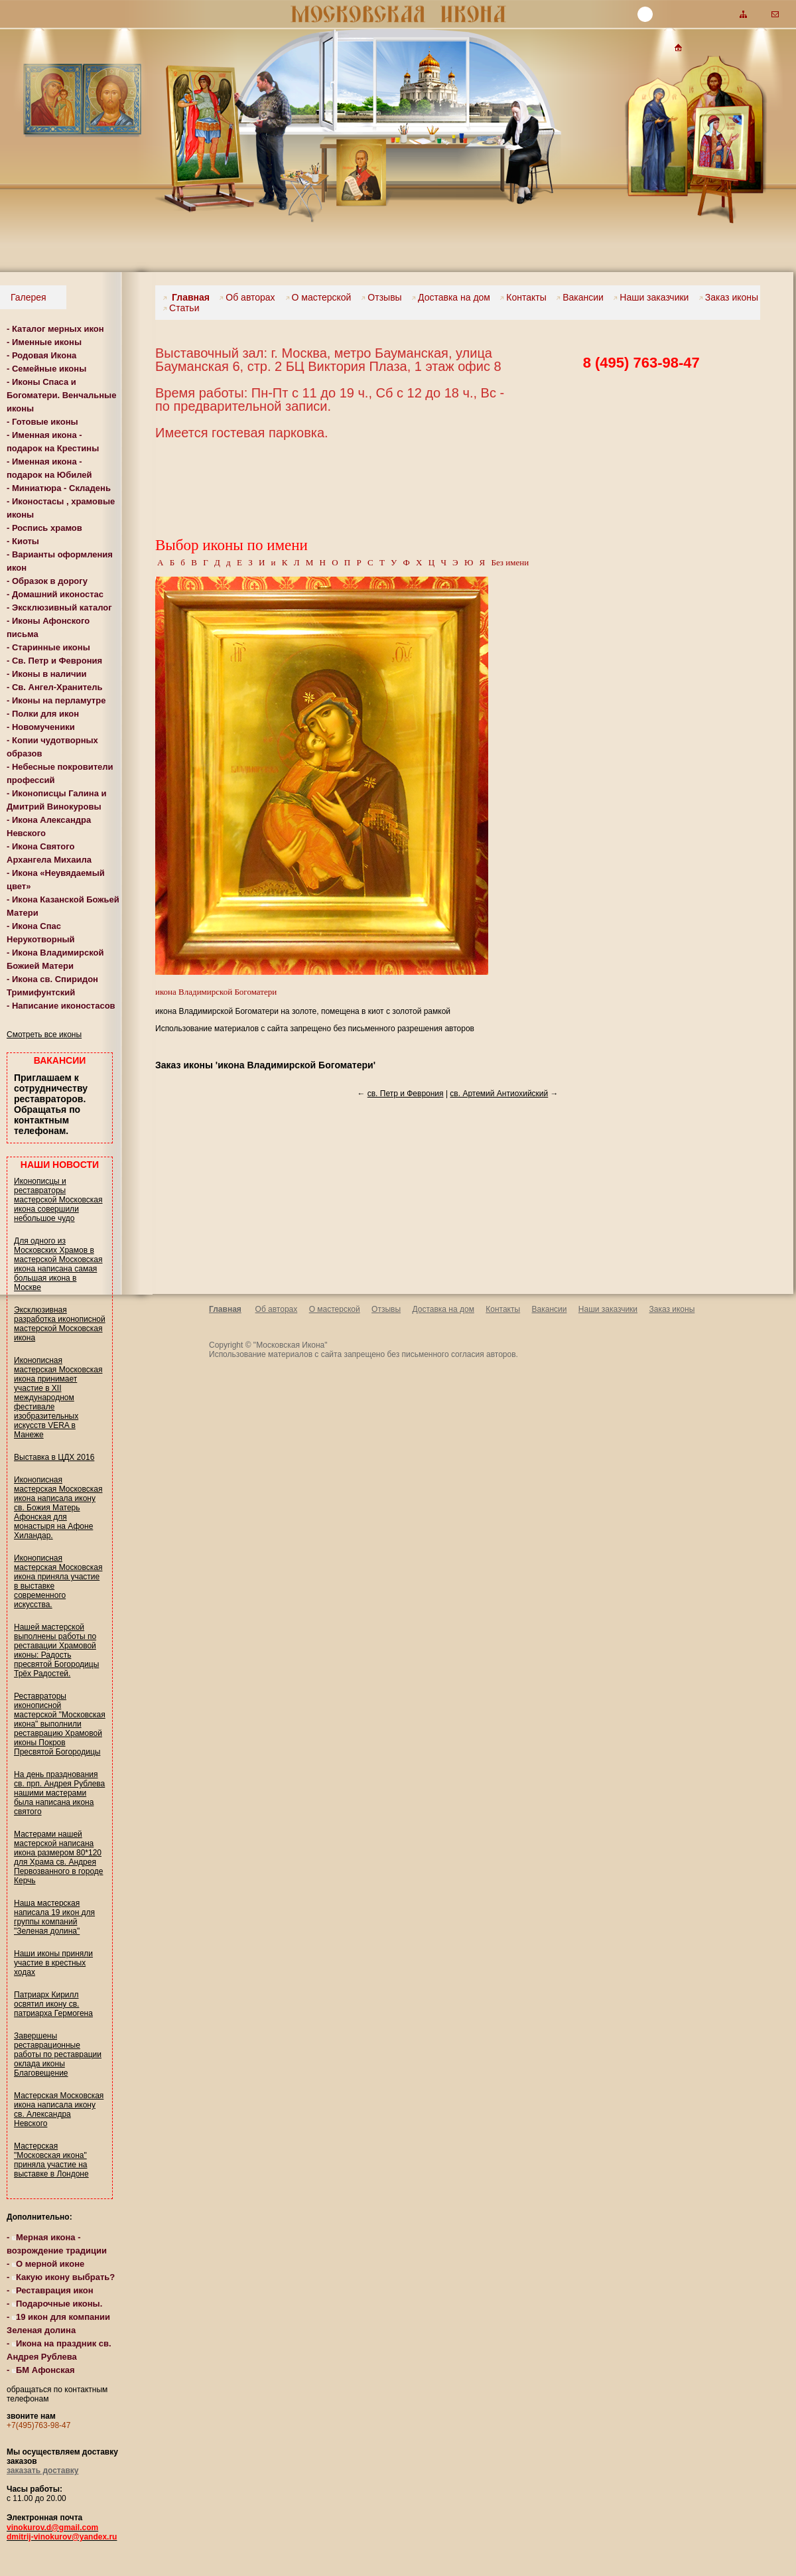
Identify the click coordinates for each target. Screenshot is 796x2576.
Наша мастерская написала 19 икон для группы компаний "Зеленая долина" (54, 1917)
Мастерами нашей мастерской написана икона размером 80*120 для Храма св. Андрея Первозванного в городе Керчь (58, 1857)
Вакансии (580, 297)
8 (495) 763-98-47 (641, 362)
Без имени (510, 562)
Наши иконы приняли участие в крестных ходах (53, 1963)
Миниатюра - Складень (61, 488)
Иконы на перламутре (58, 700)
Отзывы (381, 297)
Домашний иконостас (57, 594)
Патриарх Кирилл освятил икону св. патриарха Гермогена (53, 2004)
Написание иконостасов (63, 1006)
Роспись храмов (47, 528)
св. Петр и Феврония (405, 1093)
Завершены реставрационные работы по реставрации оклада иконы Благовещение (57, 2054)
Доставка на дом (451, 297)
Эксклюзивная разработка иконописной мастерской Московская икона (59, 1323)
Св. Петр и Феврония (57, 661)
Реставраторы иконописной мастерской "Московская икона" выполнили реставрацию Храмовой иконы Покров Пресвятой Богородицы (59, 1723)
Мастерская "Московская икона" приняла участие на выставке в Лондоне (51, 2160)
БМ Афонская (43, 2370)
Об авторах (248, 297)
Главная (186, 297)
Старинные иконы (51, 647)
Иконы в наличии (49, 674)
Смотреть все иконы (44, 1034)
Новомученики (43, 727)
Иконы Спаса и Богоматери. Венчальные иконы (61, 395)
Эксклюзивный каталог (62, 607)
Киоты (25, 541)
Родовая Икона (44, 355)
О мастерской (320, 297)
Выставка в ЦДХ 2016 (54, 1457)
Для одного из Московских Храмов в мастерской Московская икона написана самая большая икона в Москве (58, 1264)
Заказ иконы (728, 297)
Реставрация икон (53, 2290)
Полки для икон (45, 714)
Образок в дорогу (50, 581)
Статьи (181, 308)
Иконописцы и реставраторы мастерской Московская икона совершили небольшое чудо (58, 1200)
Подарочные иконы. (57, 2304)
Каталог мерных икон (58, 329)
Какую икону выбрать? (63, 2277)
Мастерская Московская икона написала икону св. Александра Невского (58, 2109)
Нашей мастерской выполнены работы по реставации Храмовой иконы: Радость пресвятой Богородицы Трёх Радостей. (56, 1650)
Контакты (523, 297)
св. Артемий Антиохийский (499, 1093)
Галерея (26, 297)
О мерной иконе (48, 2264)
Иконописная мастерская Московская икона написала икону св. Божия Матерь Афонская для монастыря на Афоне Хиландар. (58, 1507)
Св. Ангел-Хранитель (57, 687)
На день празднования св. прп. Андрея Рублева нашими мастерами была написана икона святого (59, 1793)
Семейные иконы (49, 369)
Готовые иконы (45, 422)
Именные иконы (47, 342)
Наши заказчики (651, 297)
